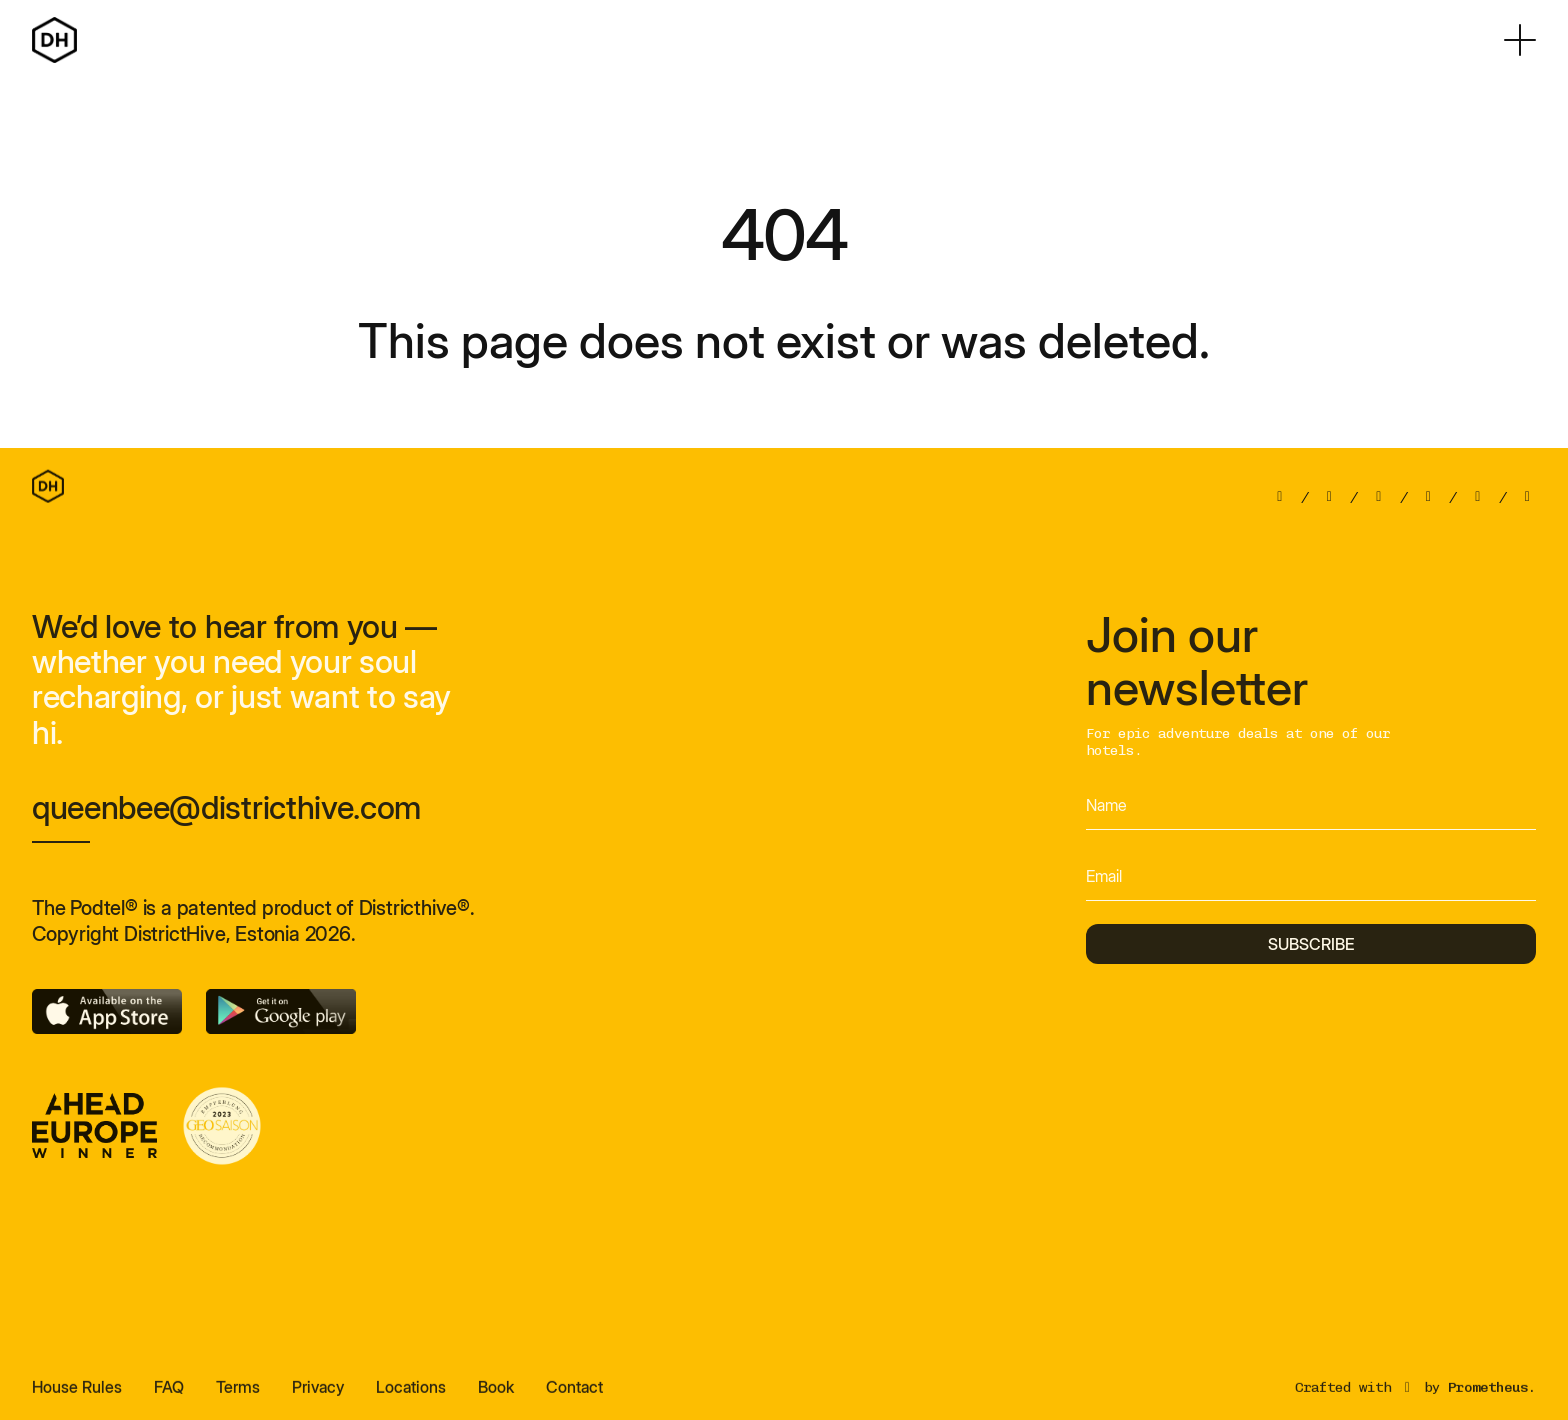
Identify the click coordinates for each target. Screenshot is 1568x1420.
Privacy (318, 1396)
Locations (411, 1396)
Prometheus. (1492, 1396)
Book (496, 1396)
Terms (238, 1396)
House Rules (77, 1396)
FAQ (169, 1396)
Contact (574, 1396)
